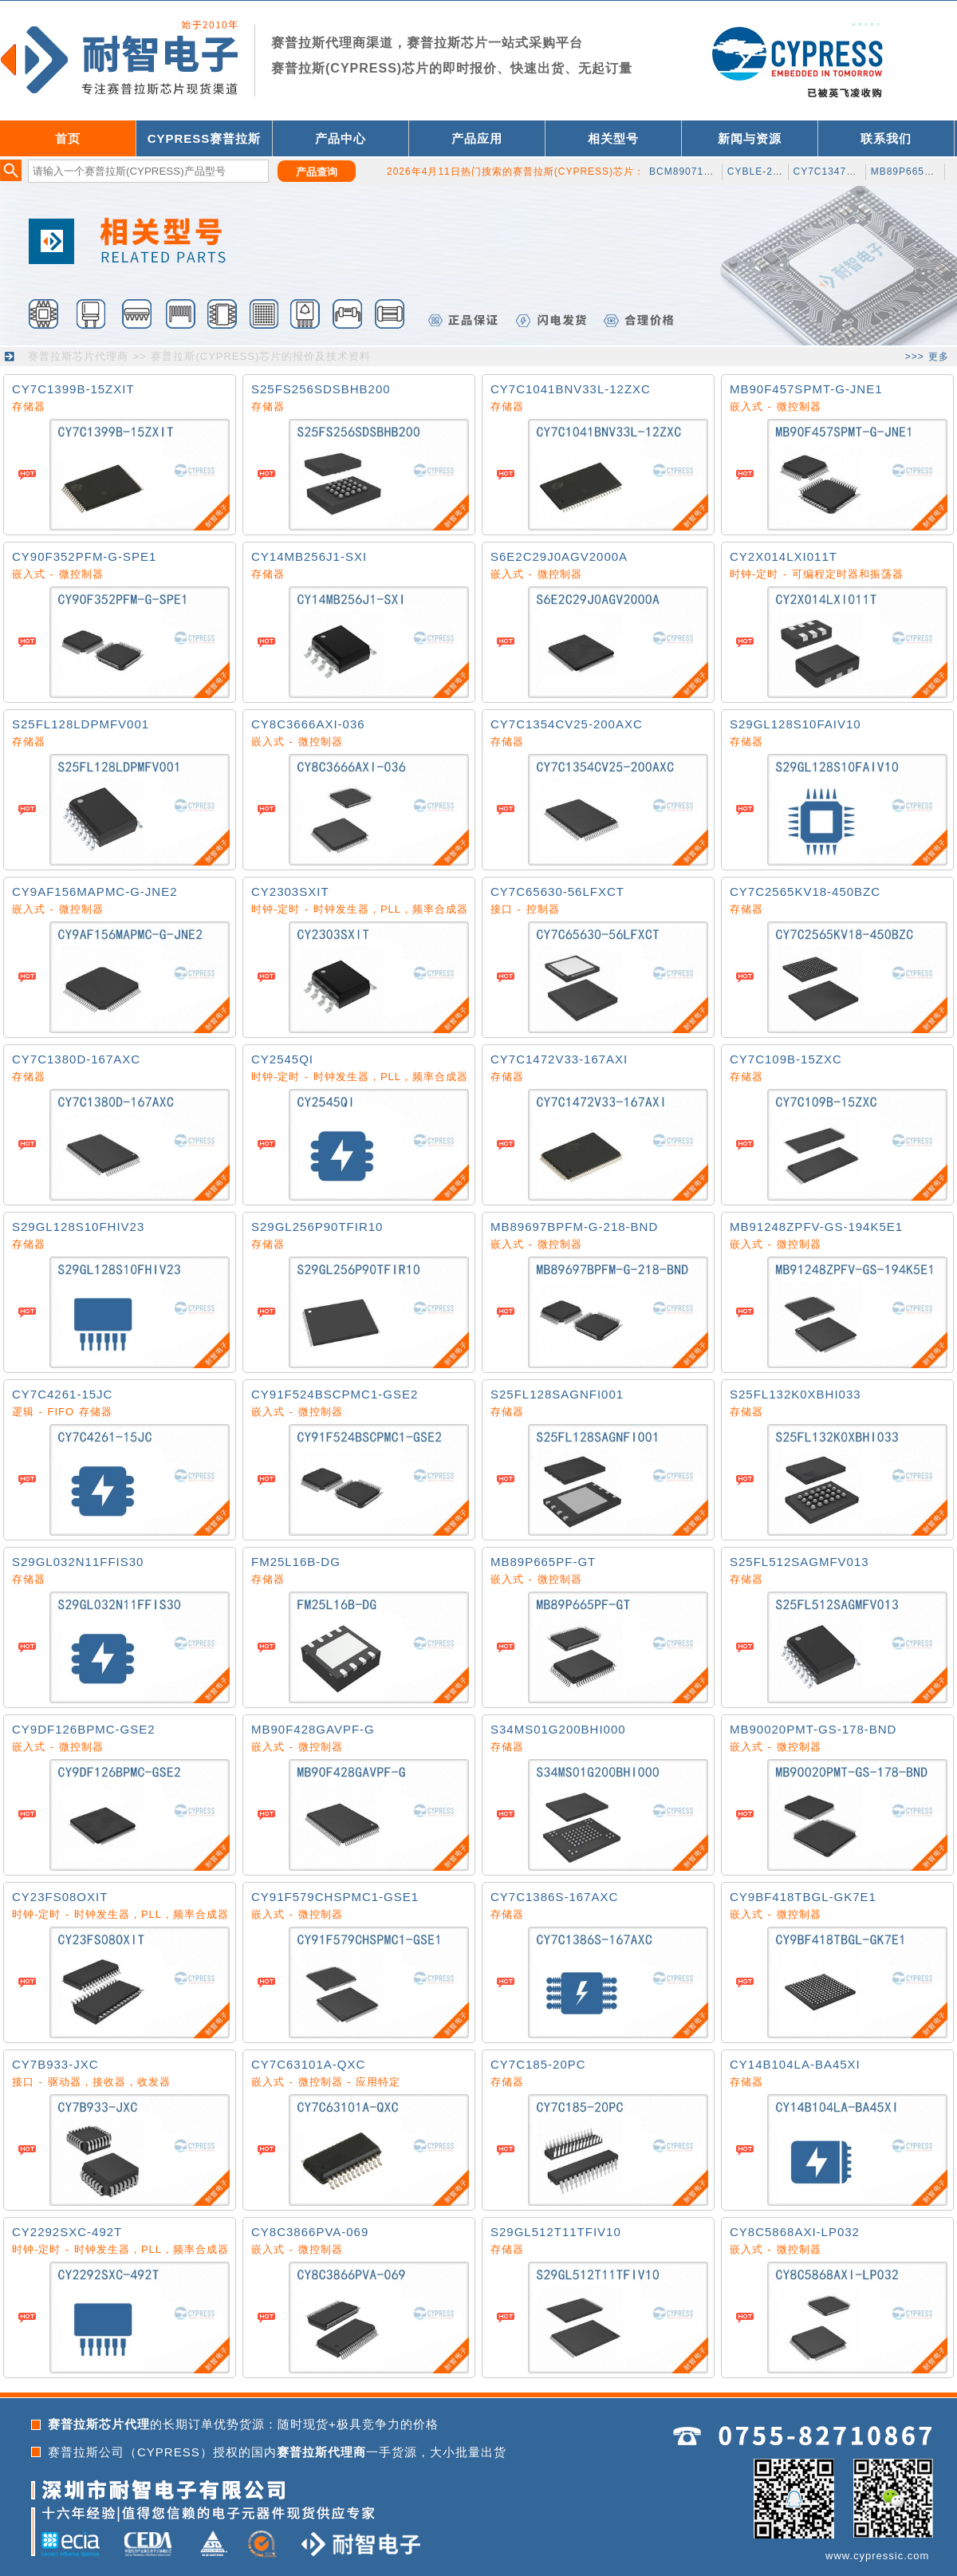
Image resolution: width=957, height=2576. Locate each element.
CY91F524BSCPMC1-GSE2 (334, 1394)
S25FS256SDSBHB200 (321, 389)
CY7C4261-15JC (62, 1394)
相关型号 (613, 138)
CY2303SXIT (290, 891)
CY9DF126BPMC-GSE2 (84, 1729)
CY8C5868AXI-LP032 (795, 2232)
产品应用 (476, 138)
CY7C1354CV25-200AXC (566, 724)
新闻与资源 (750, 138)
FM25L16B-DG (296, 1561)
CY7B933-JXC (55, 2064)
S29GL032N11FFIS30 (78, 1561)
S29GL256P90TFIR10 (317, 1226)
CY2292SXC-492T (67, 2232)
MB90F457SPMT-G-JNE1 (806, 389)
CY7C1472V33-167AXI (559, 1059)
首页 (68, 138)
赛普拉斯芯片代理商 (78, 356)
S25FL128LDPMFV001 (80, 724)
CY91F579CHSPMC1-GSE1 (335, 1896)
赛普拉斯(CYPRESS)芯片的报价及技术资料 (261, 356)
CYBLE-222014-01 (773, 171)
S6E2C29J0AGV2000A (559, 556)
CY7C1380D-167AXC (76, 1059)
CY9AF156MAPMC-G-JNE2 (95, 891)
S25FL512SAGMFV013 (799, 1561)
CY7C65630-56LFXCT (557, 891)
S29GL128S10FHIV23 (78, 1226)
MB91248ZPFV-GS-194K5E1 (816, 1226)
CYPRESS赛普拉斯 (205, 138)
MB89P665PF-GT (543, 1561)
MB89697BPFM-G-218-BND (574, 1226)
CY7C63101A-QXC (308, 2064)
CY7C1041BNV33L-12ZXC (570, 389)
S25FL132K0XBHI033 (795, 1394)
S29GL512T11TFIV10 (555, 2232)
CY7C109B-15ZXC (786, 1059)
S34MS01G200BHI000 (558, 1729)
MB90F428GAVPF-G (313, 1729)
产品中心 (340, 138)
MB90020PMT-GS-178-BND (813, 1729)
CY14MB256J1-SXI (309, 556)
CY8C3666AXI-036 (308, 724)
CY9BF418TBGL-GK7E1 (803, 1896)
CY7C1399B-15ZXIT (73, 389)
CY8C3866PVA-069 (309, 2232)
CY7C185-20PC (538, 2064)
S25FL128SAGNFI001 (557, 1394)
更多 (938, 356)
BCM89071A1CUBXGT (705, 171)
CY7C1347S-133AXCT (849, 171)
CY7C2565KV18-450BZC (805, 891)
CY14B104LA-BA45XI (795, 2064)
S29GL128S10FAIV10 (795, 724)
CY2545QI (282, 1059)
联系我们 (886, 138)
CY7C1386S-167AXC (554, 1896)
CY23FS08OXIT (60, 1896)
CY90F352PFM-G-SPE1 (84, 556)
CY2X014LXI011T (783, 556)
